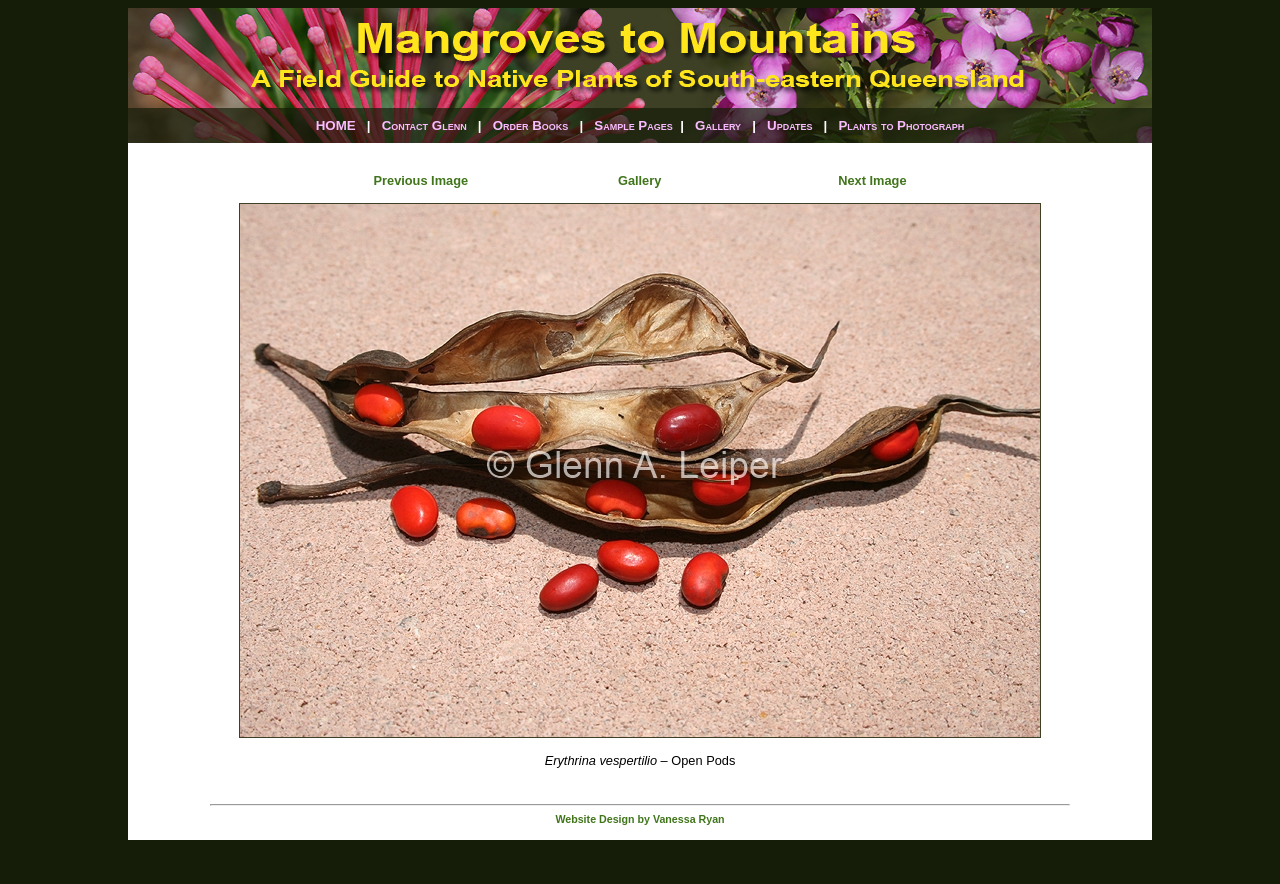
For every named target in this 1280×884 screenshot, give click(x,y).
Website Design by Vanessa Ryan (639, 819)
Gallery (718, 125)
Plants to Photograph (901, 125)
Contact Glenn (424, 125)
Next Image (872, 180)
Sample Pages (633, 125)
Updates (789, 125)
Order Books (531, 125)
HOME (336, 125)
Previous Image (421, 180)
